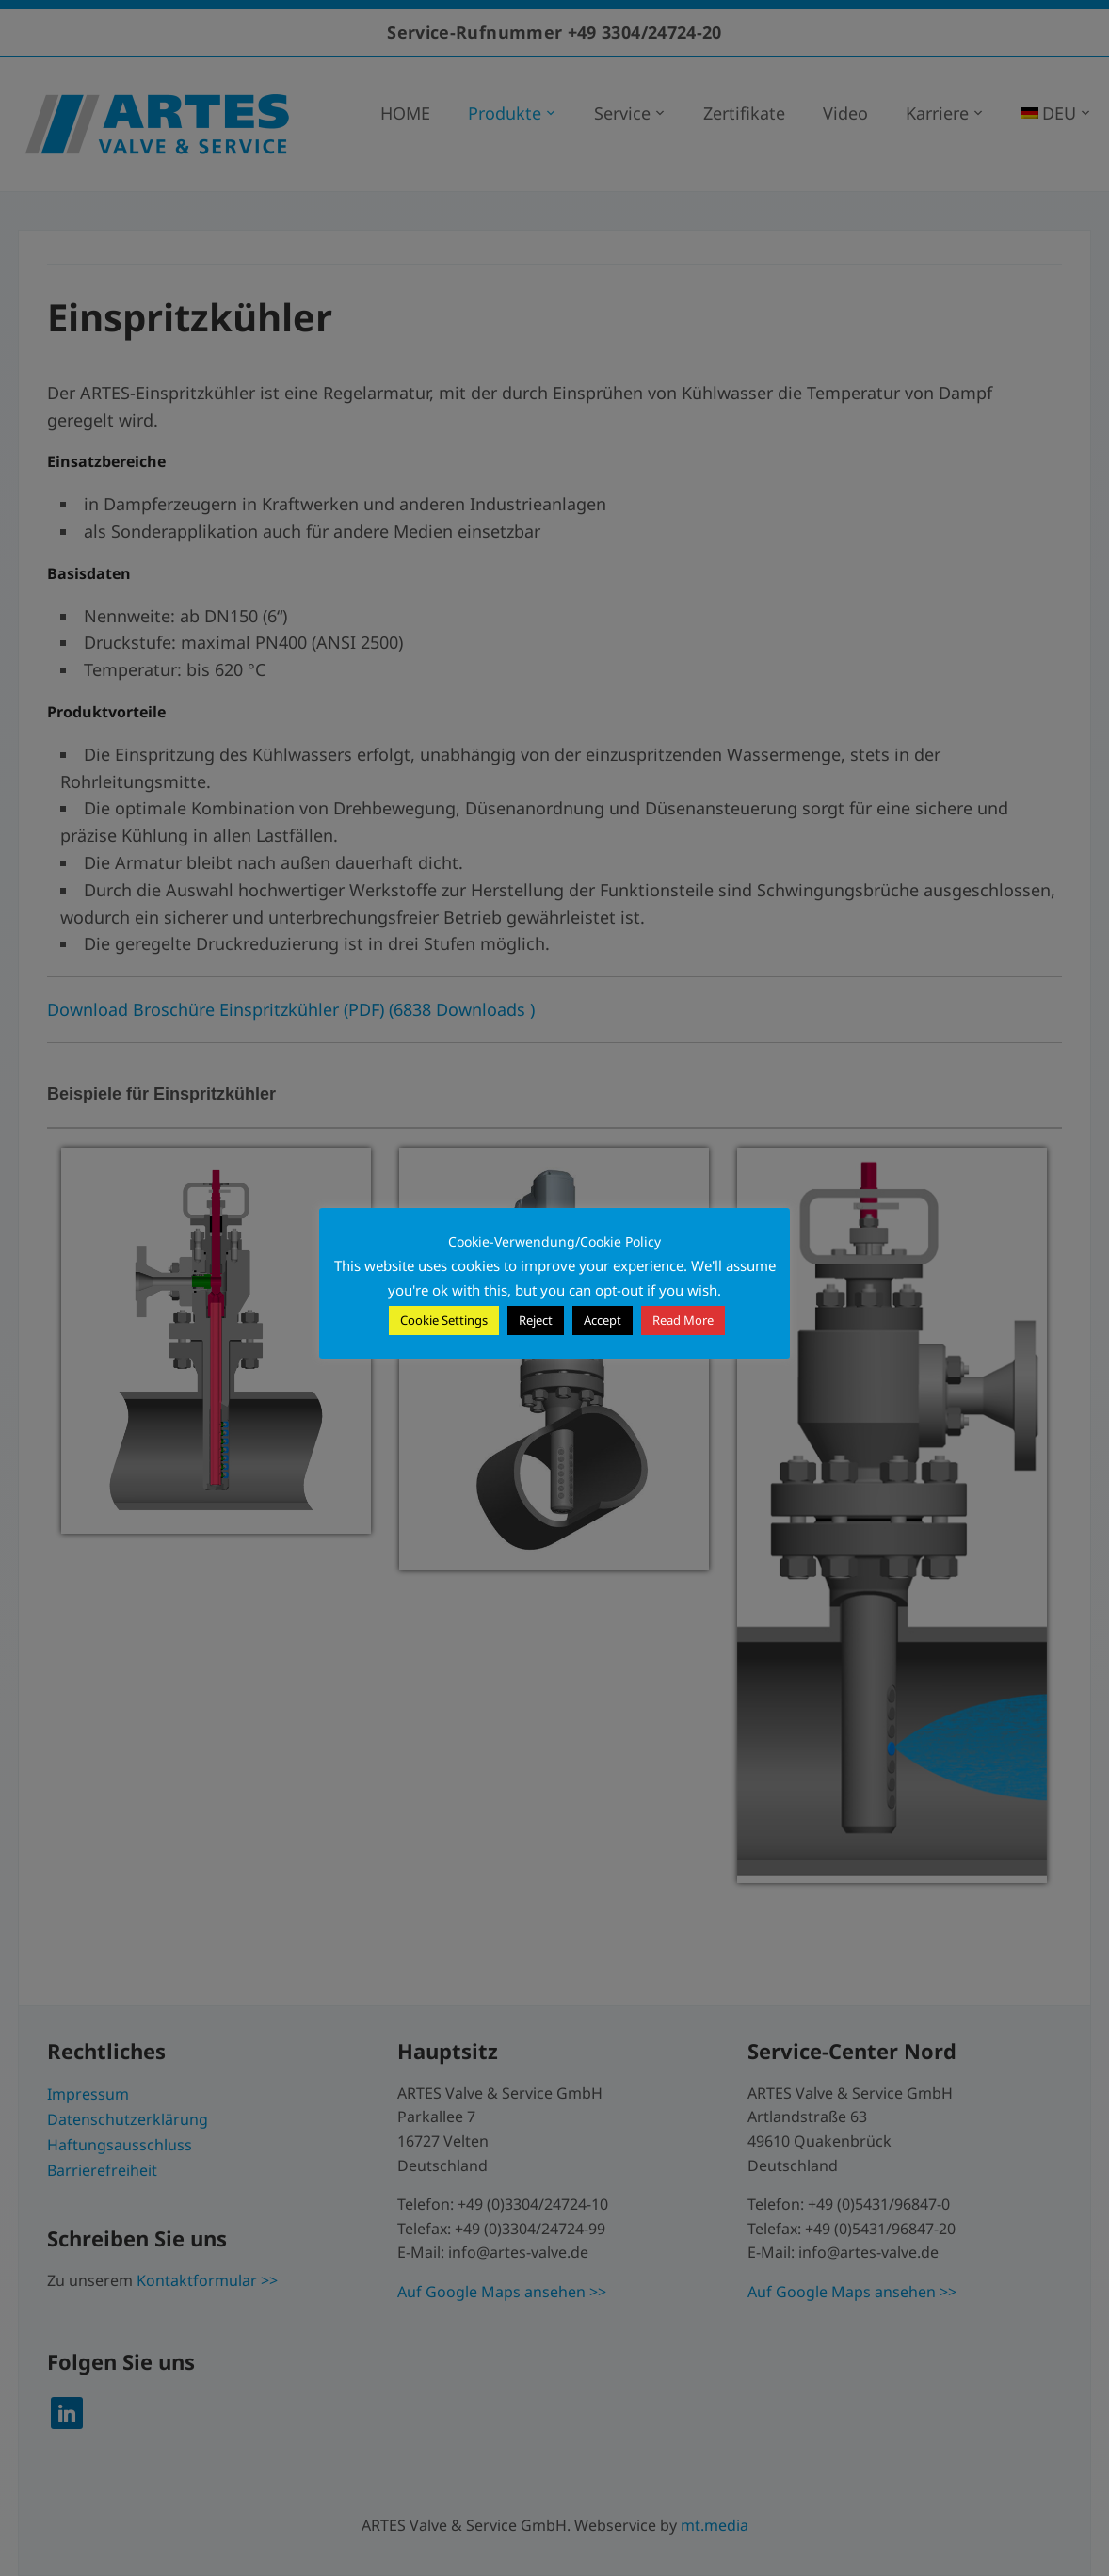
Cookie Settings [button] (444, 1320)
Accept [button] (602, 1320)
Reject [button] (536, 1320)
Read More (683, 1320)
